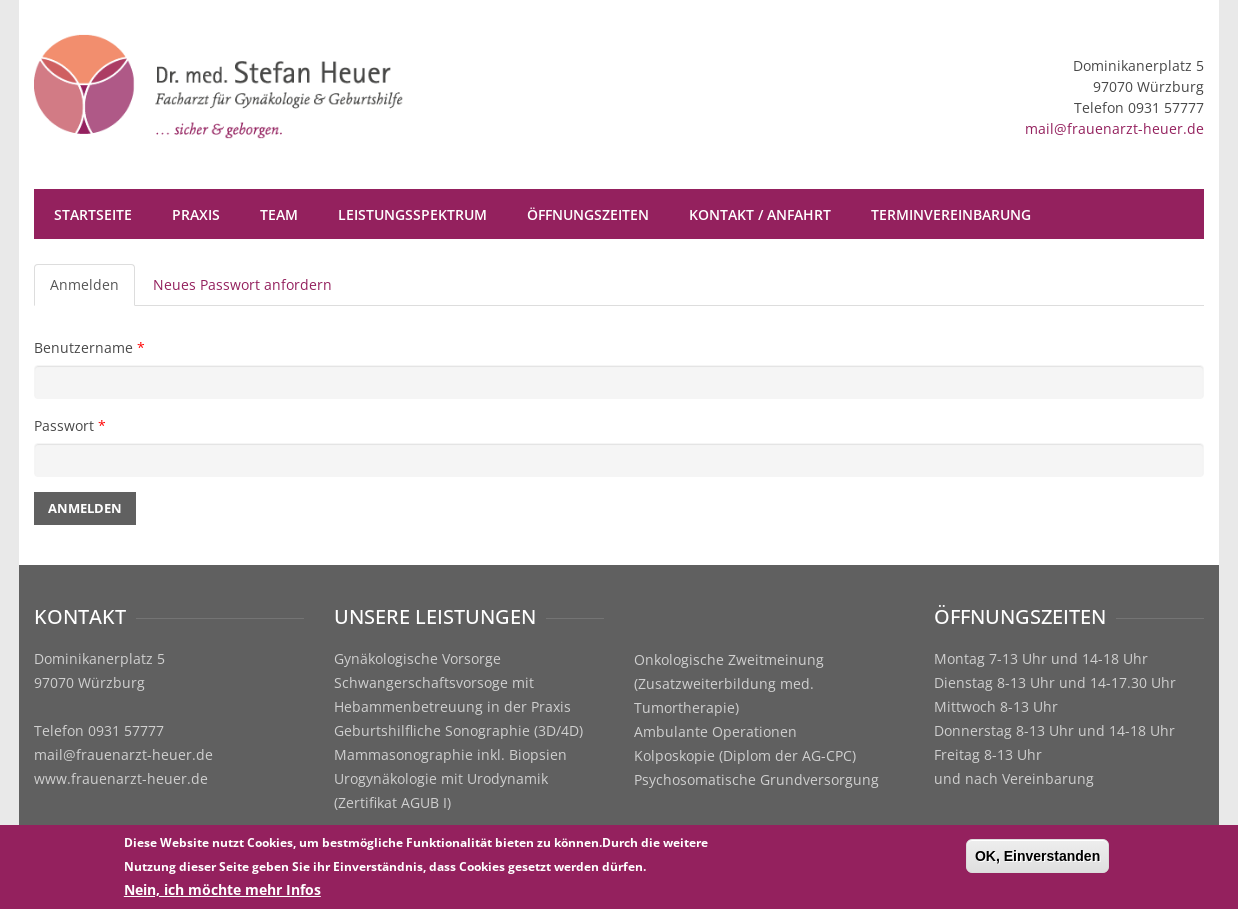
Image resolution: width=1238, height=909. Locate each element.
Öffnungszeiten (588, 214)
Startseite (93, 214)
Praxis (196, 214)
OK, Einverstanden (1037, 858)
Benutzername (89, 347)
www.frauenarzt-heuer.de (121, 778)
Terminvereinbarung (951, 214)
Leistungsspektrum (412, 214)
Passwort (70, 425)
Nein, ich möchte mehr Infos (222, 891)
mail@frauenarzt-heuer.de (1114, 128)
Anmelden (92, 290)
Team (279, 214)
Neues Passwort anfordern (242, 284)
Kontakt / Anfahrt (760, 214)
